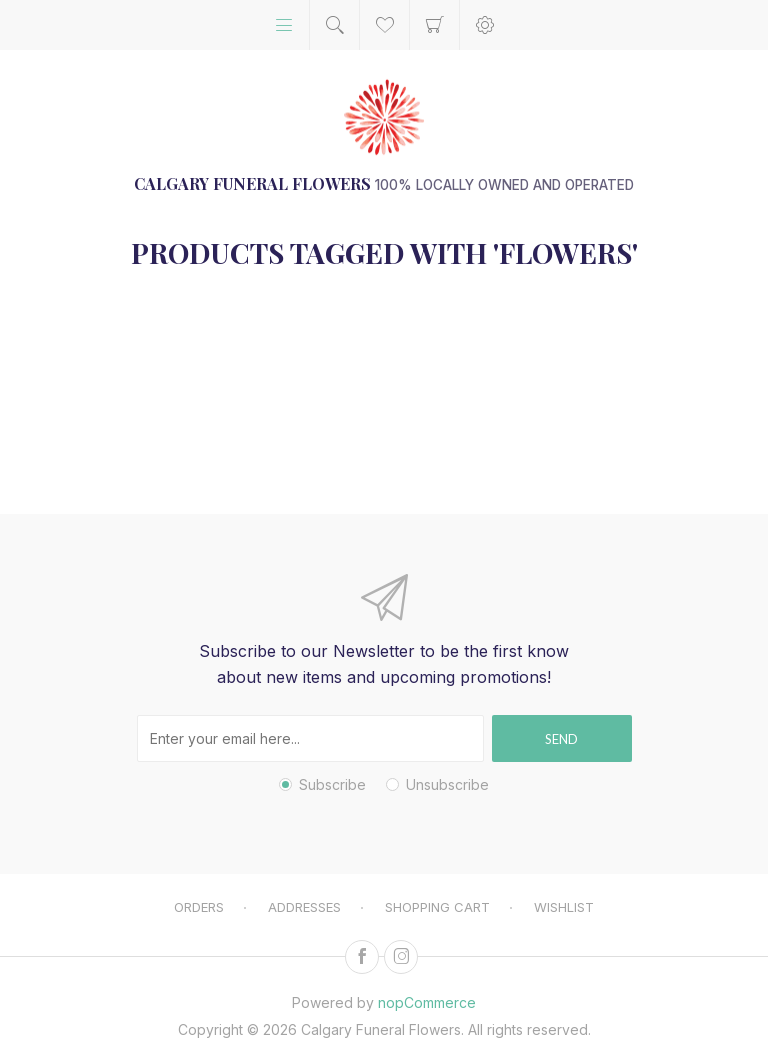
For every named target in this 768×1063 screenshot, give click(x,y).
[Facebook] (362, 957)
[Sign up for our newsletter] (310, 738)
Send (561, 739)
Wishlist (564, 907)
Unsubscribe (447, 784)
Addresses (304, 907)
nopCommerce (427, 1002)
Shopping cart (434, 25)
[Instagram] (401, 957)
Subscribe (332, 784)
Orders (199, 907)
